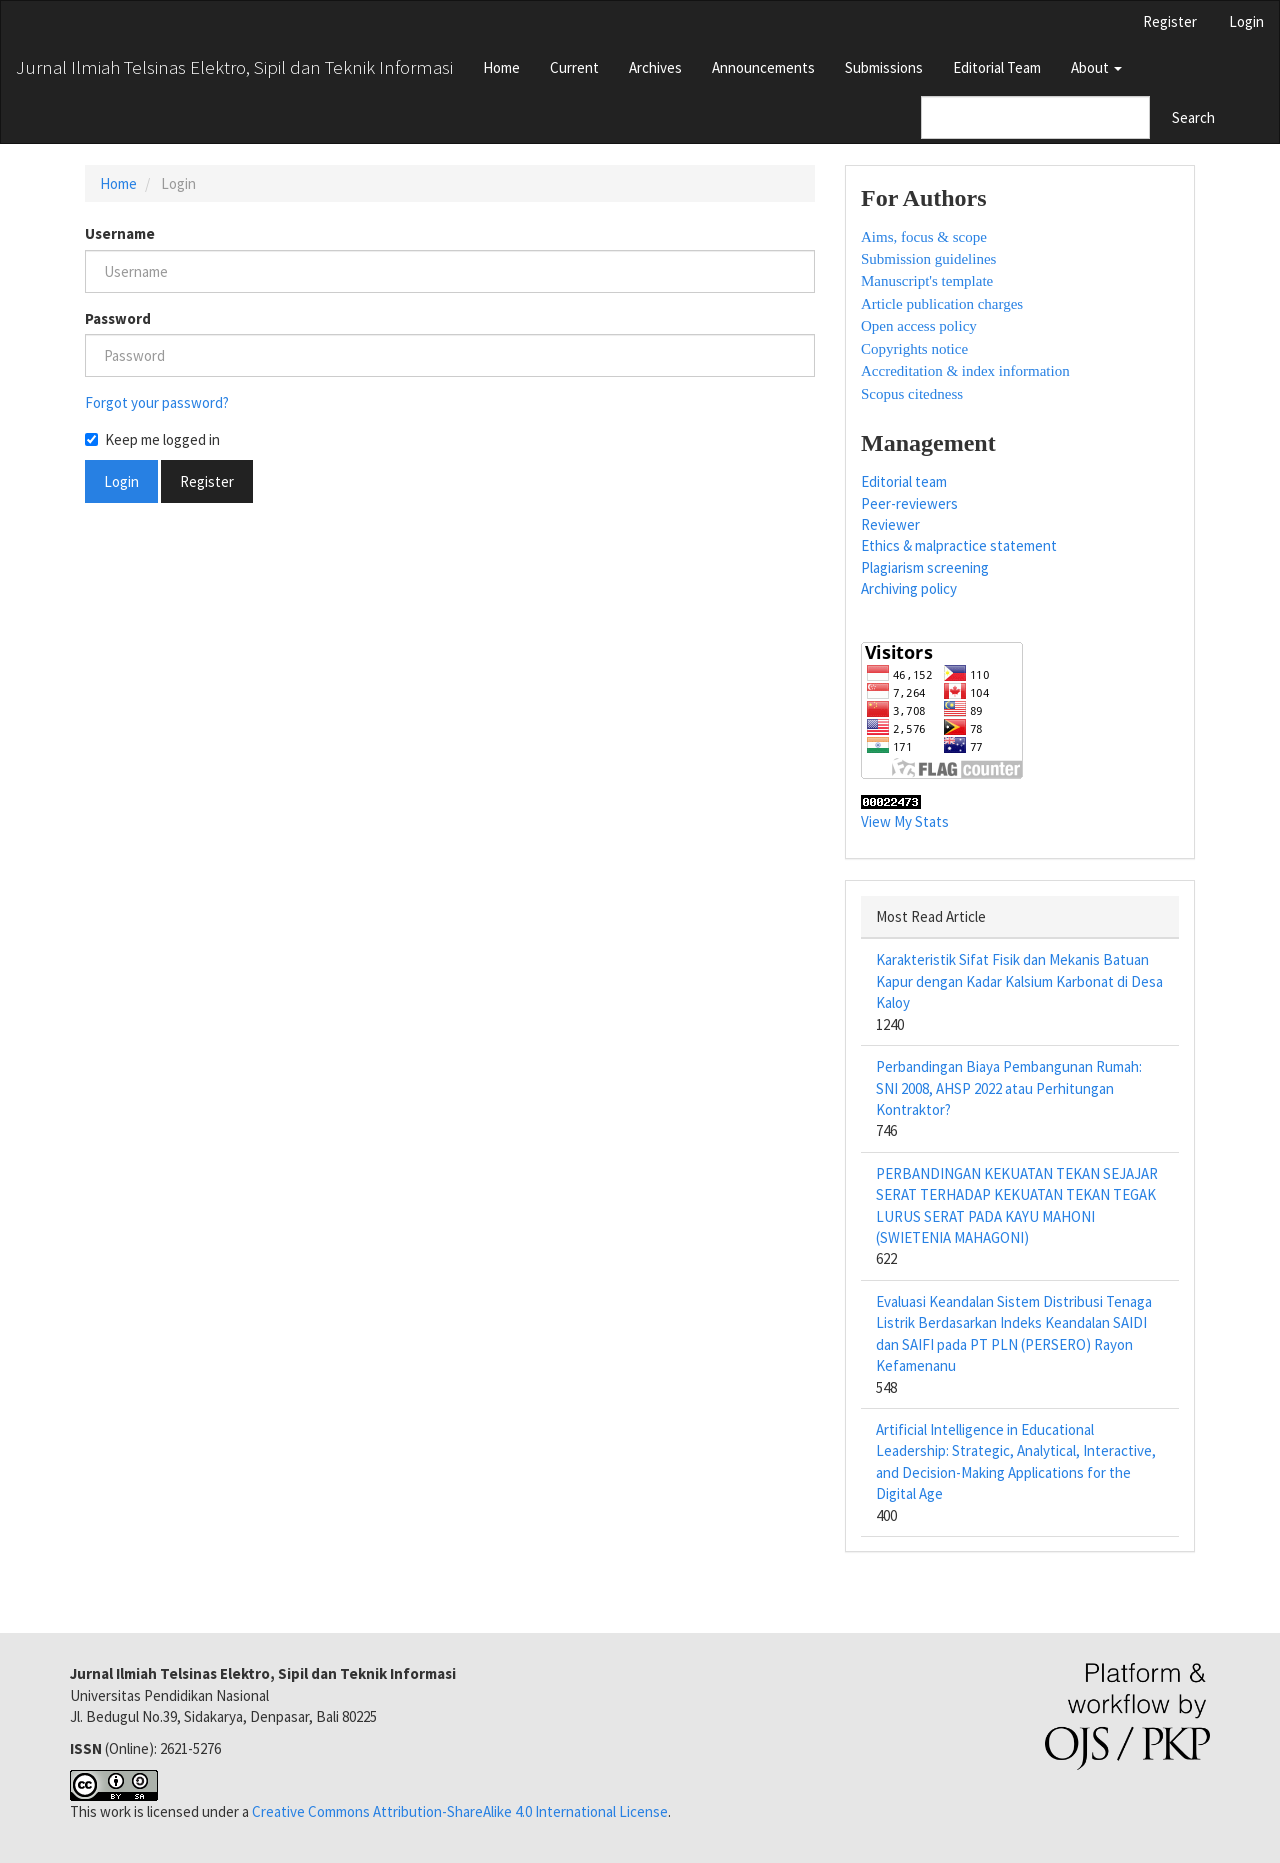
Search (1193, 117)
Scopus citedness (912, 394)
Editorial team (904, 481)
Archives (655, 67)
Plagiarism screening (925, 567)
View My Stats (905, 821)
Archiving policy (909, 588)
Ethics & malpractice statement (959, 545)
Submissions (884, 67)
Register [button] (207, 481)
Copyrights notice (914, 349)
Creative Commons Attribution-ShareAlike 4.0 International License (460, 1811)
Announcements (763, 67)
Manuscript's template (927, 281)
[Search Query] (1035, 117)
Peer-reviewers (909, 503)
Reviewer (890, 524)
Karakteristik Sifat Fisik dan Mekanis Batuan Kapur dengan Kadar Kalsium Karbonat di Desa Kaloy (1019, 981)
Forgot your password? (157, 402)
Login (1246, 21)
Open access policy (919, 326)
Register (1170, 21)
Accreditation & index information (965, 371)
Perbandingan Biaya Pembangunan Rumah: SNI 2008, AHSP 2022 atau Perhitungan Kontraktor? (1009, 1088)
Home (501, 67)
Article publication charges (942, 304)
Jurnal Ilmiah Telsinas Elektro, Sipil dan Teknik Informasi (234, 67)
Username (120, 233)
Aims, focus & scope (924, 237)
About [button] (1096, 67)
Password (118, 318)
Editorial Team (997, 67)
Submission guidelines (928, 259)
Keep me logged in (152, 439)
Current (574, 67)
